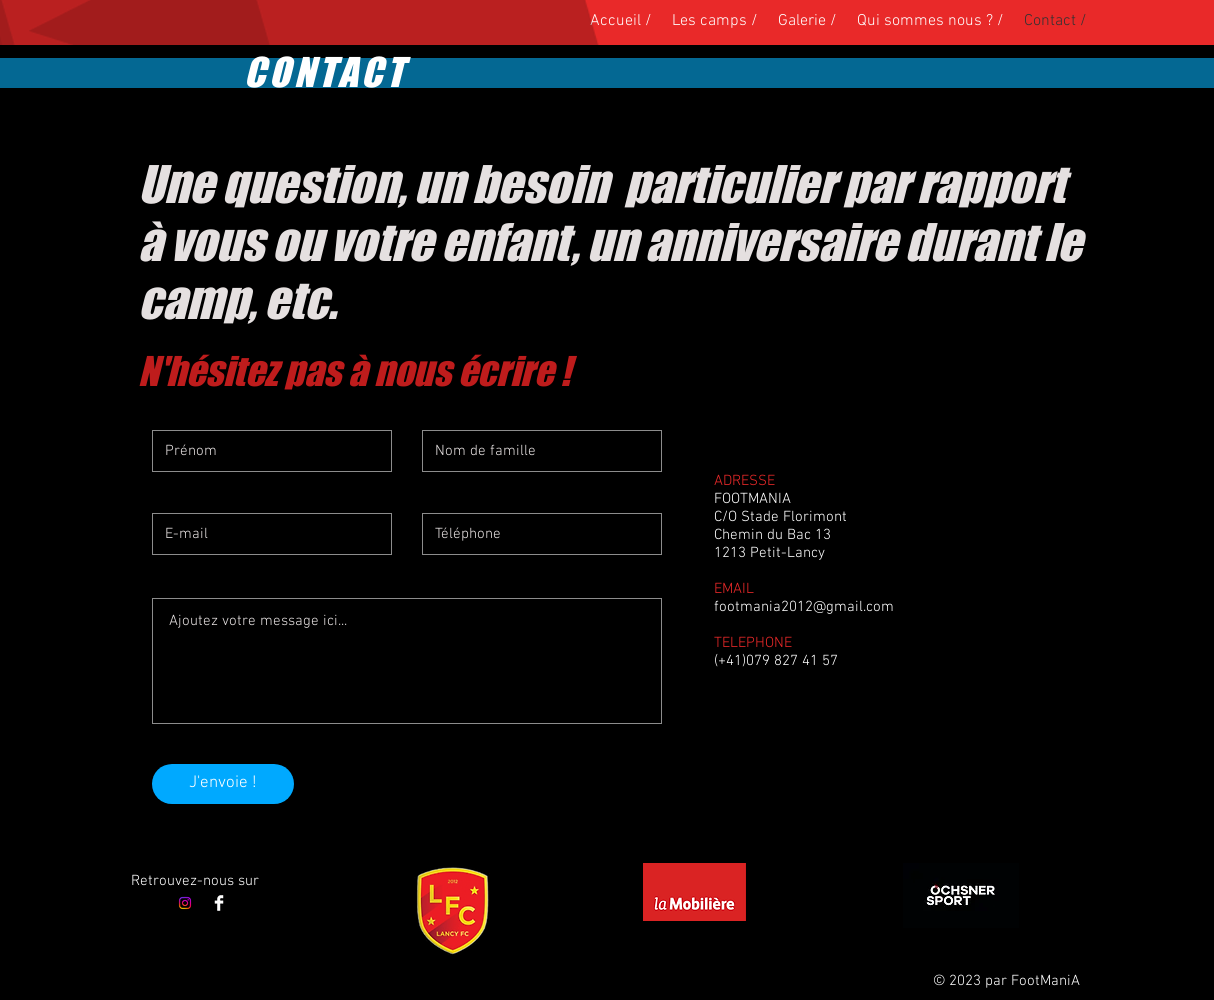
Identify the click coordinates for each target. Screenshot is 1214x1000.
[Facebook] (219, 903)
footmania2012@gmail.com (804, 607)
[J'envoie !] (223, 784)
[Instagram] (185, 903)
